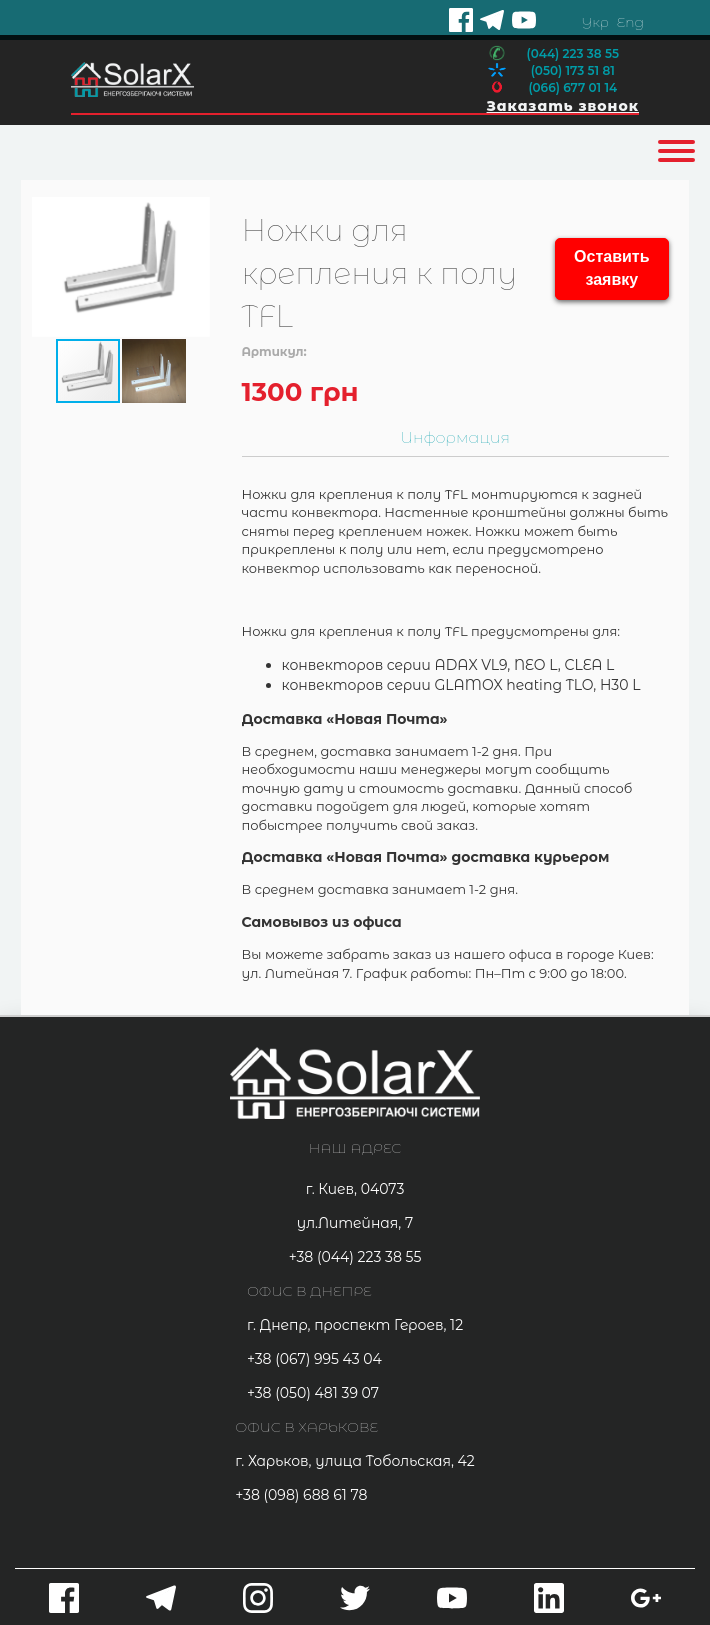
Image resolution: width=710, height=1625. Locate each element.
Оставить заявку (611, 268)
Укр (595, 22)
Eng (630, 22)
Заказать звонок (563, 106)
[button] (192, 267)
